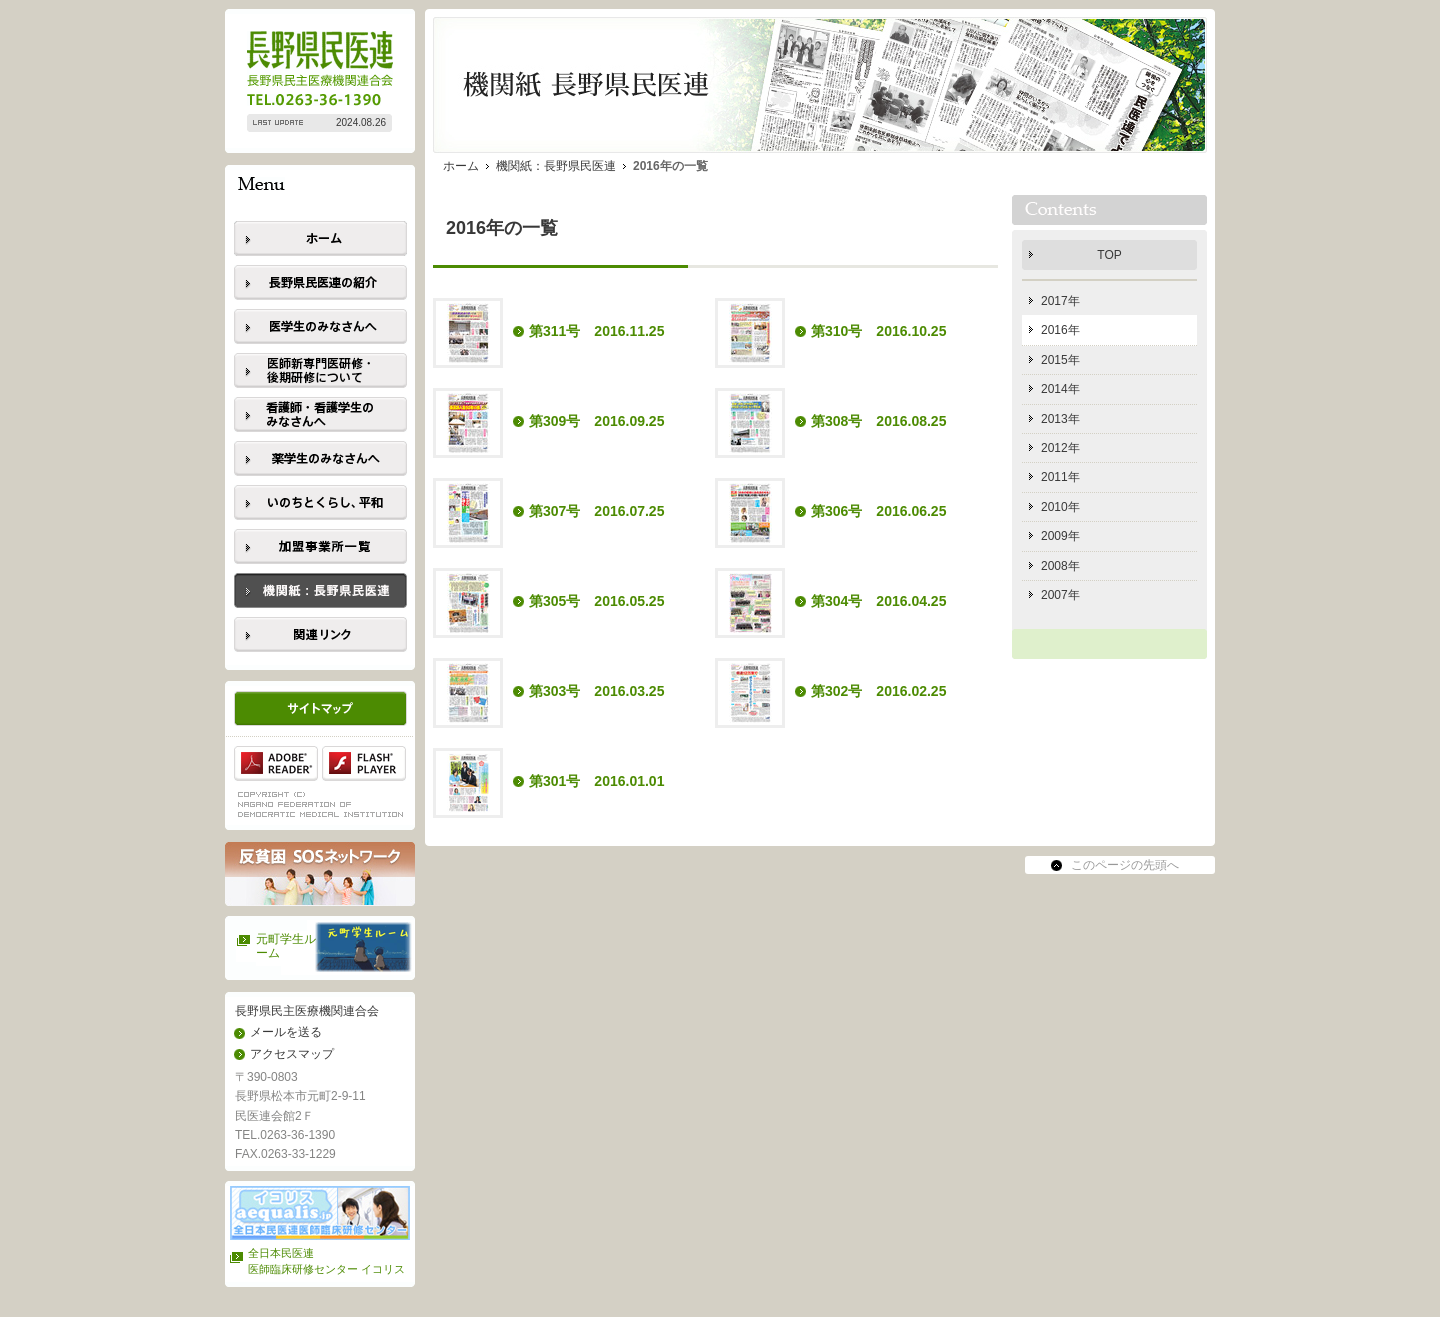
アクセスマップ (292, 1054)
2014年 (1060, 389)
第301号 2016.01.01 (596, 781)
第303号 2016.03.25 (596, 691)
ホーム (461, 166)
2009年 (1060, 536)
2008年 (1060, 566)
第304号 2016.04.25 (878, 601)
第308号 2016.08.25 (878, 421)
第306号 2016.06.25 (878, 511)
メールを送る (286, 1032)
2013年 (1060, 419)
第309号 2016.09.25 (596, 421)
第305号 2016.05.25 (596, 601)
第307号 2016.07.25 (596, 511)
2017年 (1060, 301)
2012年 (1060, 448)
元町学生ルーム (286, 946)
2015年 (1060, 360)
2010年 (1060, 507)
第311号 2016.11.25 (596, 331)
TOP (1109, 255)
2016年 (1060, 330)
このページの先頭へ (1125, 865)
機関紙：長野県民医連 (556, 166)
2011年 (1060, 477)
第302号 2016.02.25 (878, 691)
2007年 (1060, 595)
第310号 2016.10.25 (878, 331)
